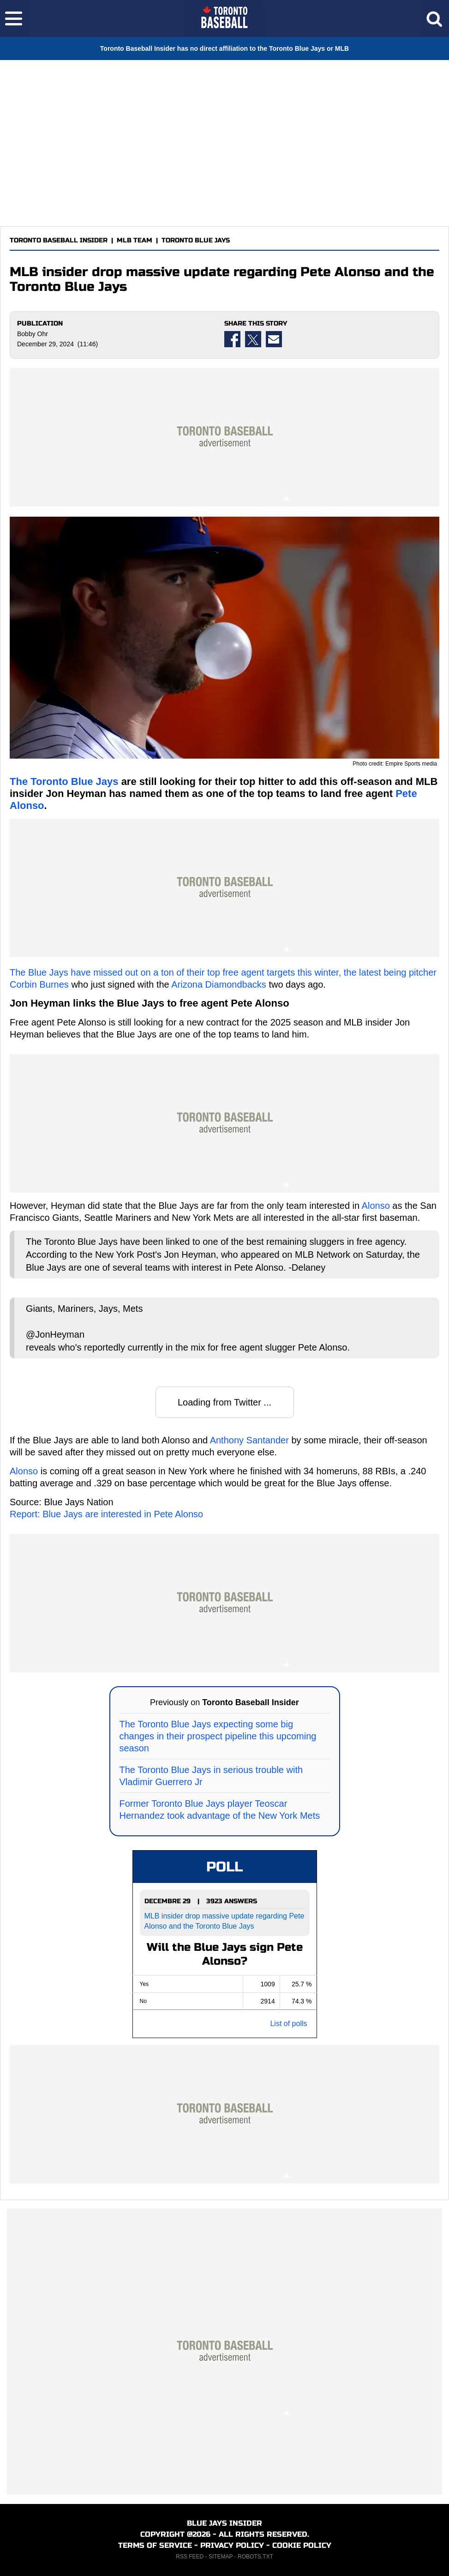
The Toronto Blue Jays (64, 781)
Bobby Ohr (32, 334)
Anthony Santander (249, 1440)
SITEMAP (221, 2556)
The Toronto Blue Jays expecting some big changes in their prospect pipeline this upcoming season (218, 1736)
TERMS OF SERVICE (155, 2545)
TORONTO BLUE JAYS (196, 240)
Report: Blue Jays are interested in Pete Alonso (106, 1514)
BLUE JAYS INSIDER (224, 2523)
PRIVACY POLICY (232, 2545)
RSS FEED (190, 2556)
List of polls (288, 2023)
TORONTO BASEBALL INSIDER (59, 240)
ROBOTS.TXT (255, 2556)
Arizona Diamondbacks (218, 984)
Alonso (376, 1206)
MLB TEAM (134, 240)
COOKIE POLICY (301, 2545)
